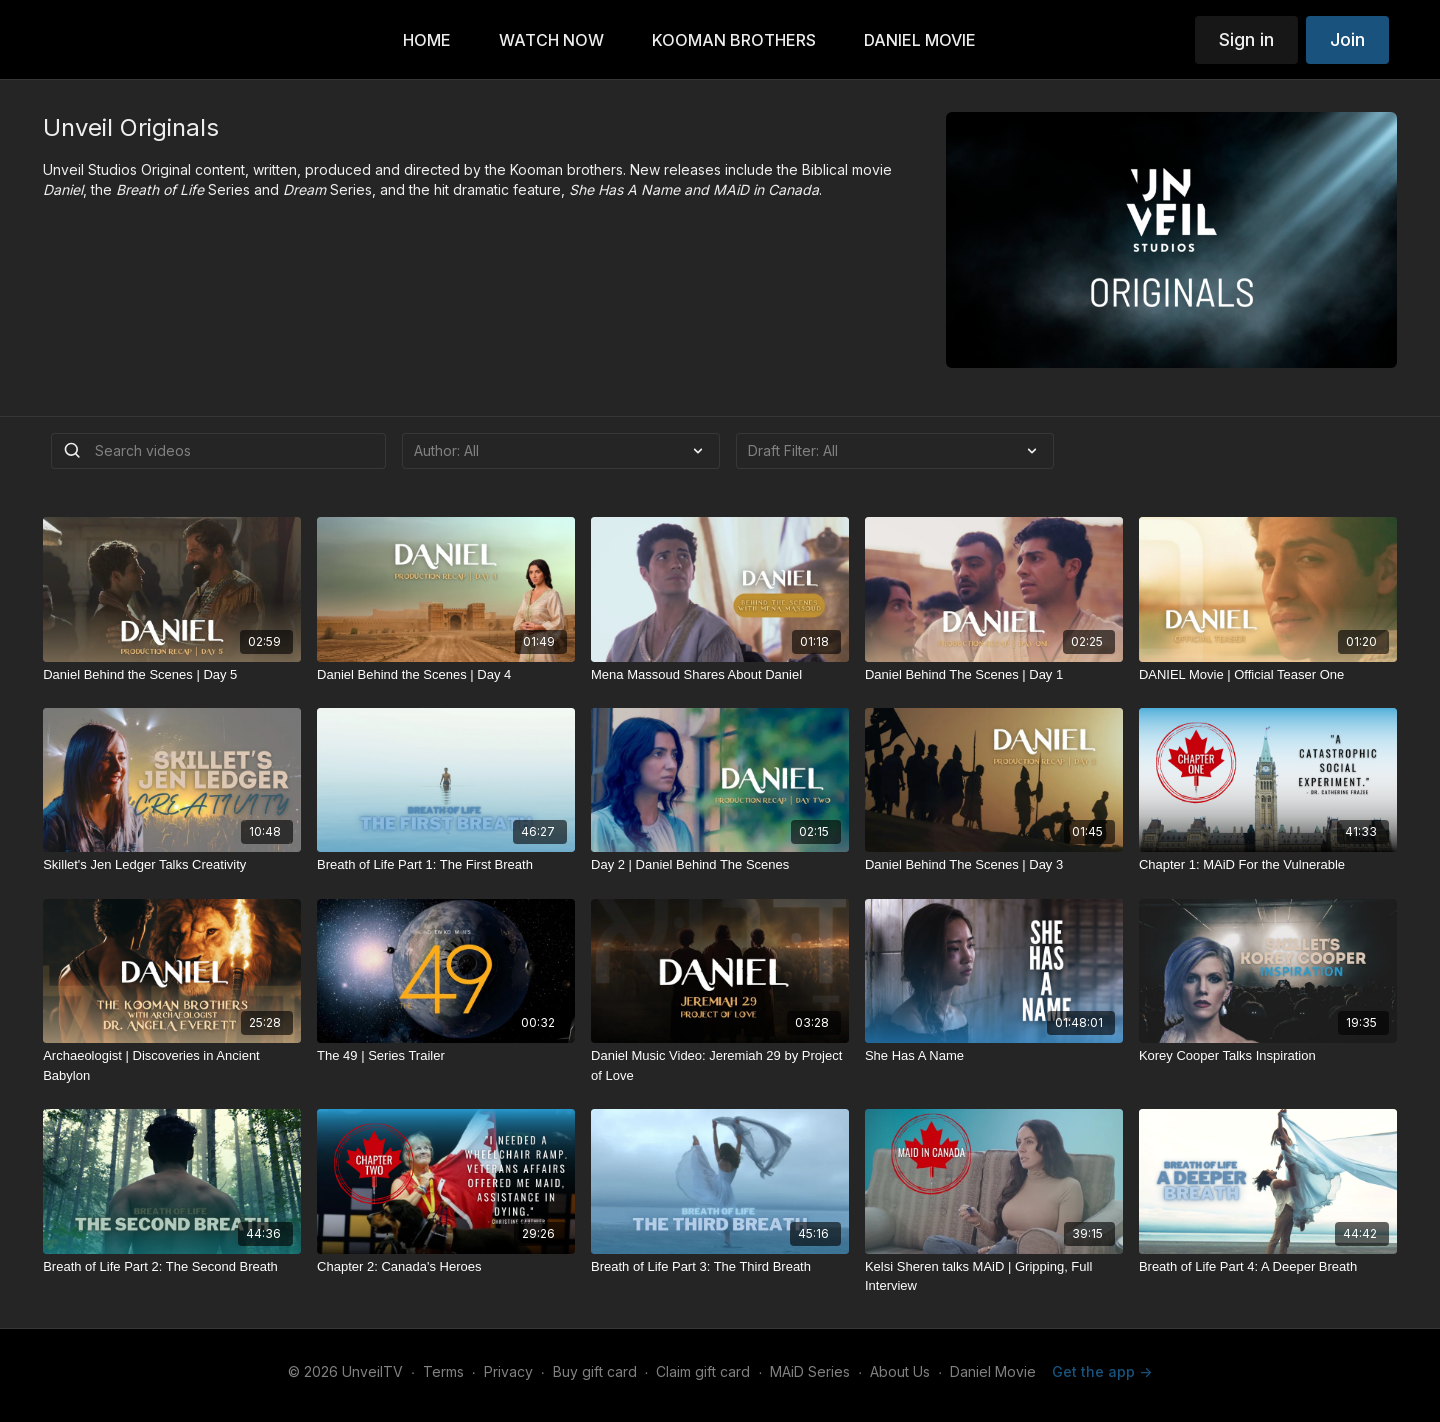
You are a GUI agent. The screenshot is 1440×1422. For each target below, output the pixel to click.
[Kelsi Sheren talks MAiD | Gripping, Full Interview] (994, 1276)
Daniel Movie (993, 1371)
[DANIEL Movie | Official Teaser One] (1268, 675)
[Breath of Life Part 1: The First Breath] (446, 865)
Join (1347, 39)
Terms (443, 1371)
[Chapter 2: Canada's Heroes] (446, 1267)
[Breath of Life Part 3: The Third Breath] (720, 1267)
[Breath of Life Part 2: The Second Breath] (172, 1267)
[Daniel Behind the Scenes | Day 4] (446, 675)
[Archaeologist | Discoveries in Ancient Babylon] (172, 1065)
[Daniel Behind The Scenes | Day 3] (994, 865)
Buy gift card (595, 1371)
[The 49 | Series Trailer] (446, 1056)
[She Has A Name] (994, 1056)
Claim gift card (703, 1371)
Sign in (1246, 39)
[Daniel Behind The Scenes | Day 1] (994, 675)
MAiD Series (810, 1371)
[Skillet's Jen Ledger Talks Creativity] (172, 865)
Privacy (508, 1371)
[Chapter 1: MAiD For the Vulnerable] (1268, 865)
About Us (900, 1371)
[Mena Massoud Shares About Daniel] (720, 675)
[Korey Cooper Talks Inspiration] (1268, 1056)
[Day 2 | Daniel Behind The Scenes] (720, 865)
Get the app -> (1102, 1371)
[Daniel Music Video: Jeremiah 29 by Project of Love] (720, 1065)
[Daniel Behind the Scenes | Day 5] (172, 675)
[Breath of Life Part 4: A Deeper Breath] (1268, 1267)
